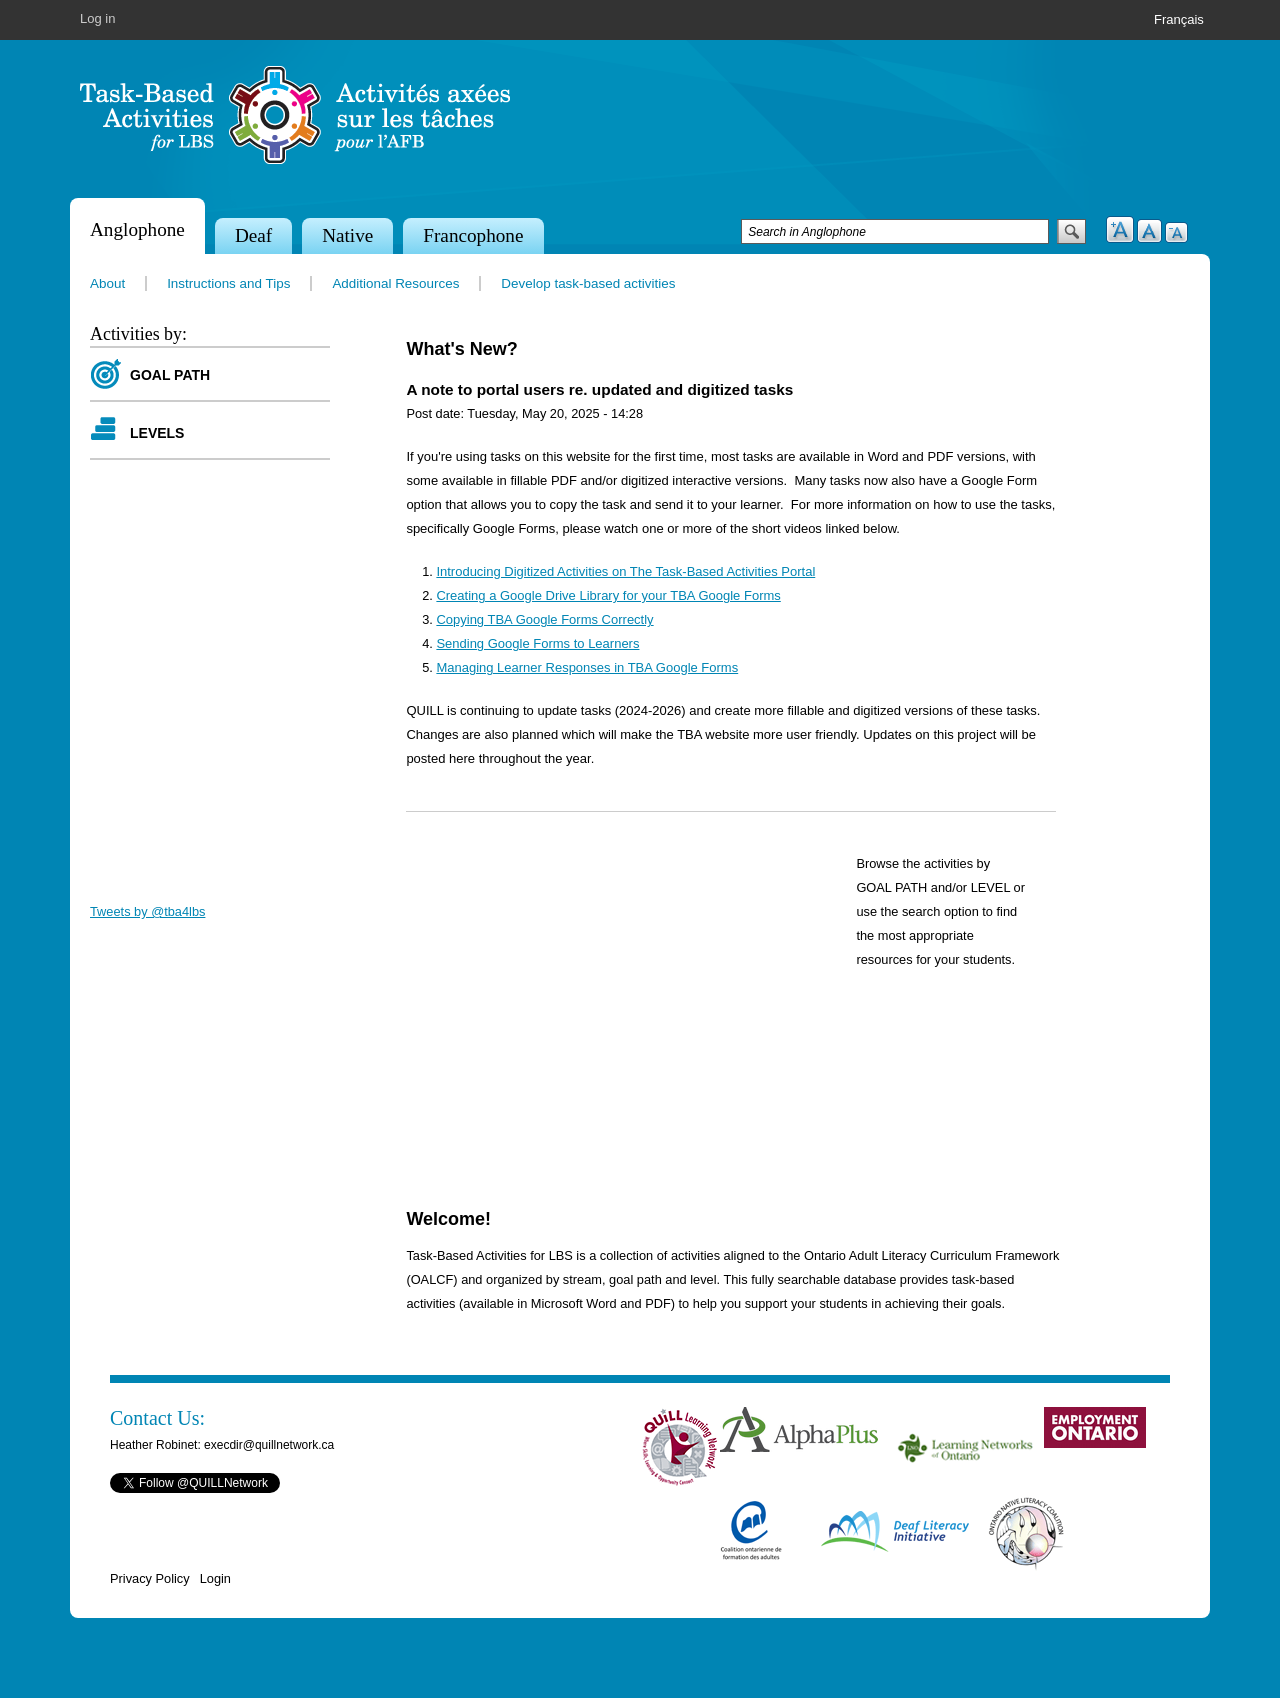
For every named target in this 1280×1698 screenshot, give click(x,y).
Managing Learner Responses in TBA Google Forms (587, 667)
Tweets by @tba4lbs (147, 911)
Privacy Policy (150, 1578)
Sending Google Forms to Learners (537, 643)
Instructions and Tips (228, 283)
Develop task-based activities (588, 283)
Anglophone (137, 229)
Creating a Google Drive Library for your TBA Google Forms (608, 595)
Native (347, 235)
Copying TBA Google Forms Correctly (544, 619)
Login (215, 1578)
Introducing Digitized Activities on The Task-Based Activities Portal (625, 571)
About (107, 283)
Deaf (253, 235)
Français (1179, 19)
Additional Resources (395, 283)
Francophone (473, 235)
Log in (97, 18)
